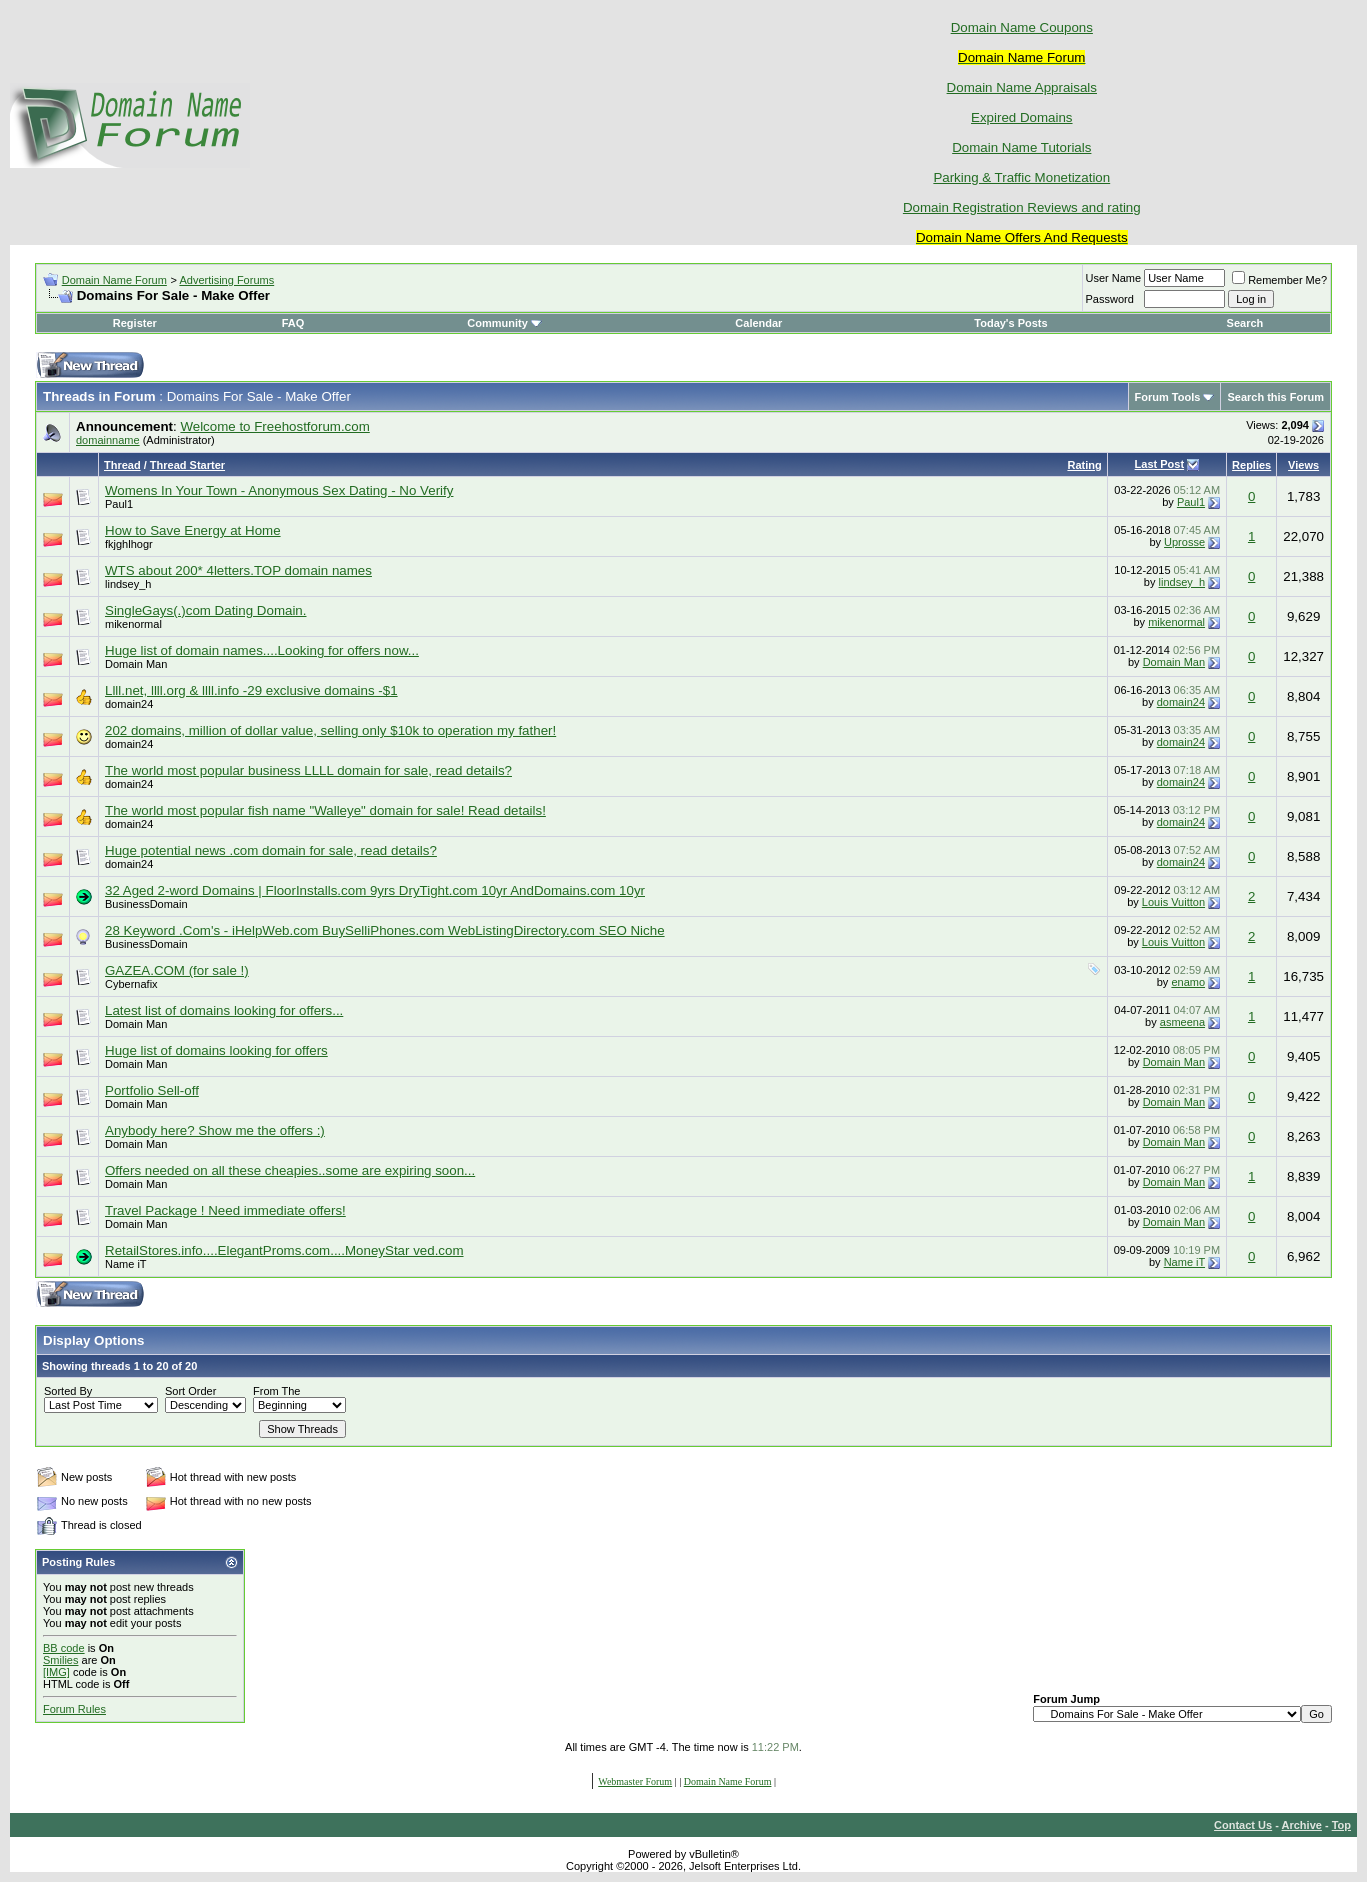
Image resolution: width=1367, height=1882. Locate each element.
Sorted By (68, 1391)
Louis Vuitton (1173, 902)
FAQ (293, 323)
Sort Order (190, 1391)
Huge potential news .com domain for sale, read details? (271, 850)
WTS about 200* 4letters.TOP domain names (238, 570)
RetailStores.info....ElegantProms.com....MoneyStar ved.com (284, 1250)
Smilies (60, 1660)
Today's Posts (1010, 323)
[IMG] (56, 1672)
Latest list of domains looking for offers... (224, 1010)
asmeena (1182, 1022)
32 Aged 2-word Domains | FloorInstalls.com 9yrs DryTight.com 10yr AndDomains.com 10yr (375, 890)
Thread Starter (187, 465)
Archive (1302, 1825)
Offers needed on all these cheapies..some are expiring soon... (290, 1170)
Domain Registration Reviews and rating (1022, 207)
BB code (64, 1648)
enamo (1188, 982)
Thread (122, 465)
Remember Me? (1279, 280)
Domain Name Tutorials (1021, 147)
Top (1341, 1825)
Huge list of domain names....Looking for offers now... (262, 650)
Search (1245, 323)
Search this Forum (1275, 397)
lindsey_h (128, 584)
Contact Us (1243, 1825)
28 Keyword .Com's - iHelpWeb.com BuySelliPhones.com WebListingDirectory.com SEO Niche (385, 930)
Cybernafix (131, 984)
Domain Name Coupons (1022, 27)
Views (1303, 465)
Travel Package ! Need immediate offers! (225, 1210)
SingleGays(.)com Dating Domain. (205, 610)
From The (276, 1391)
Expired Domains (1021, 117)
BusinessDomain (146, 904)
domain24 (129, 704)
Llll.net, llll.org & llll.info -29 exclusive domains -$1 (251, 690)
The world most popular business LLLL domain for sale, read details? (308, 770)
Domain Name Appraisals (1022, 87)
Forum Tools (1168, 397)
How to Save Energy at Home (193, 530)
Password (1110, 299)
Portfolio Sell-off (152, 1090)
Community (504, 323)
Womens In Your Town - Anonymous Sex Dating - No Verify (279, 490)
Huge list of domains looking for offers (216, 1050)
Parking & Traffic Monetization (1021, 177)
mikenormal (133, 624)
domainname (108, 440)
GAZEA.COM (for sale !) (177, 970)
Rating (1084, 465)
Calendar (758, 323)
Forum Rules (74, 1709)
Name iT (126, 1264)
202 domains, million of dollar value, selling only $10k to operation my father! (330, 730)
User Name (1114, 278)
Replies (1251, 465)
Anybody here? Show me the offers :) (215, 1130)
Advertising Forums (226, 280)
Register (135, 323)
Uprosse (1184, 542)
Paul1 (119, 504)
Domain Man (136, 664)
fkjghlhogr (129, 544)
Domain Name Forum (114, 280)
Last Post (1160, 464)
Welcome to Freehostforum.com (274, 426)
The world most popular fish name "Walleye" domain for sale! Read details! (325, 810)
